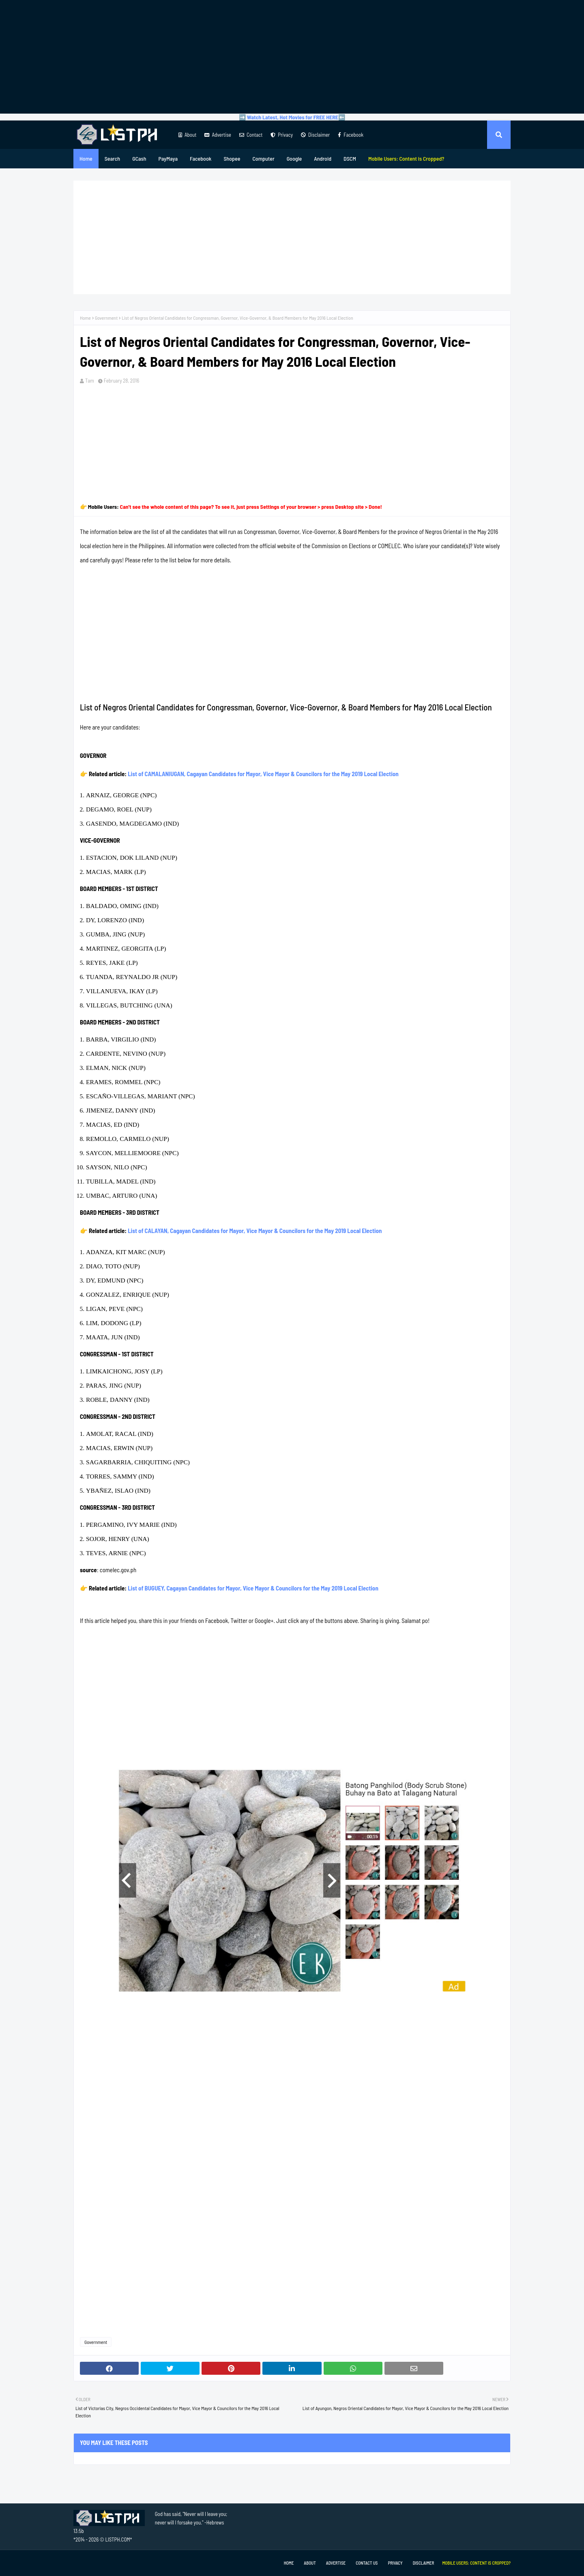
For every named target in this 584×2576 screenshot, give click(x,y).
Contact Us (367, 2562)
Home (85, 318)
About (187, 134)
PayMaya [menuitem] (168, 158)
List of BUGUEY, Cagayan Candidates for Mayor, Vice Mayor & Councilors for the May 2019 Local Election (253, 1588)
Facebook (350, 134)
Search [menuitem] (112, 158)
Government (106, 318)
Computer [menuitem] (263, 158)
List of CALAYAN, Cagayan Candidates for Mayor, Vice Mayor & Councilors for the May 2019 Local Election (255, 1230)
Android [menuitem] (322, 158)
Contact (250, 134)
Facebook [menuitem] (200, 158)
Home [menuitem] (85, 158)
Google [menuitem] (294, 158)
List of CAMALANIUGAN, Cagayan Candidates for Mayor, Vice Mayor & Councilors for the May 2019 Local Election (263, 773)
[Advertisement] (292, 57)
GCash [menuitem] (139, 158)
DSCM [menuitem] (350, 158)
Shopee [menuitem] (231, 158)
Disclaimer (315, 134)
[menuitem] (406, 158)
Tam (89, 380)
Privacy (282, 134)
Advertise (217, 134)
